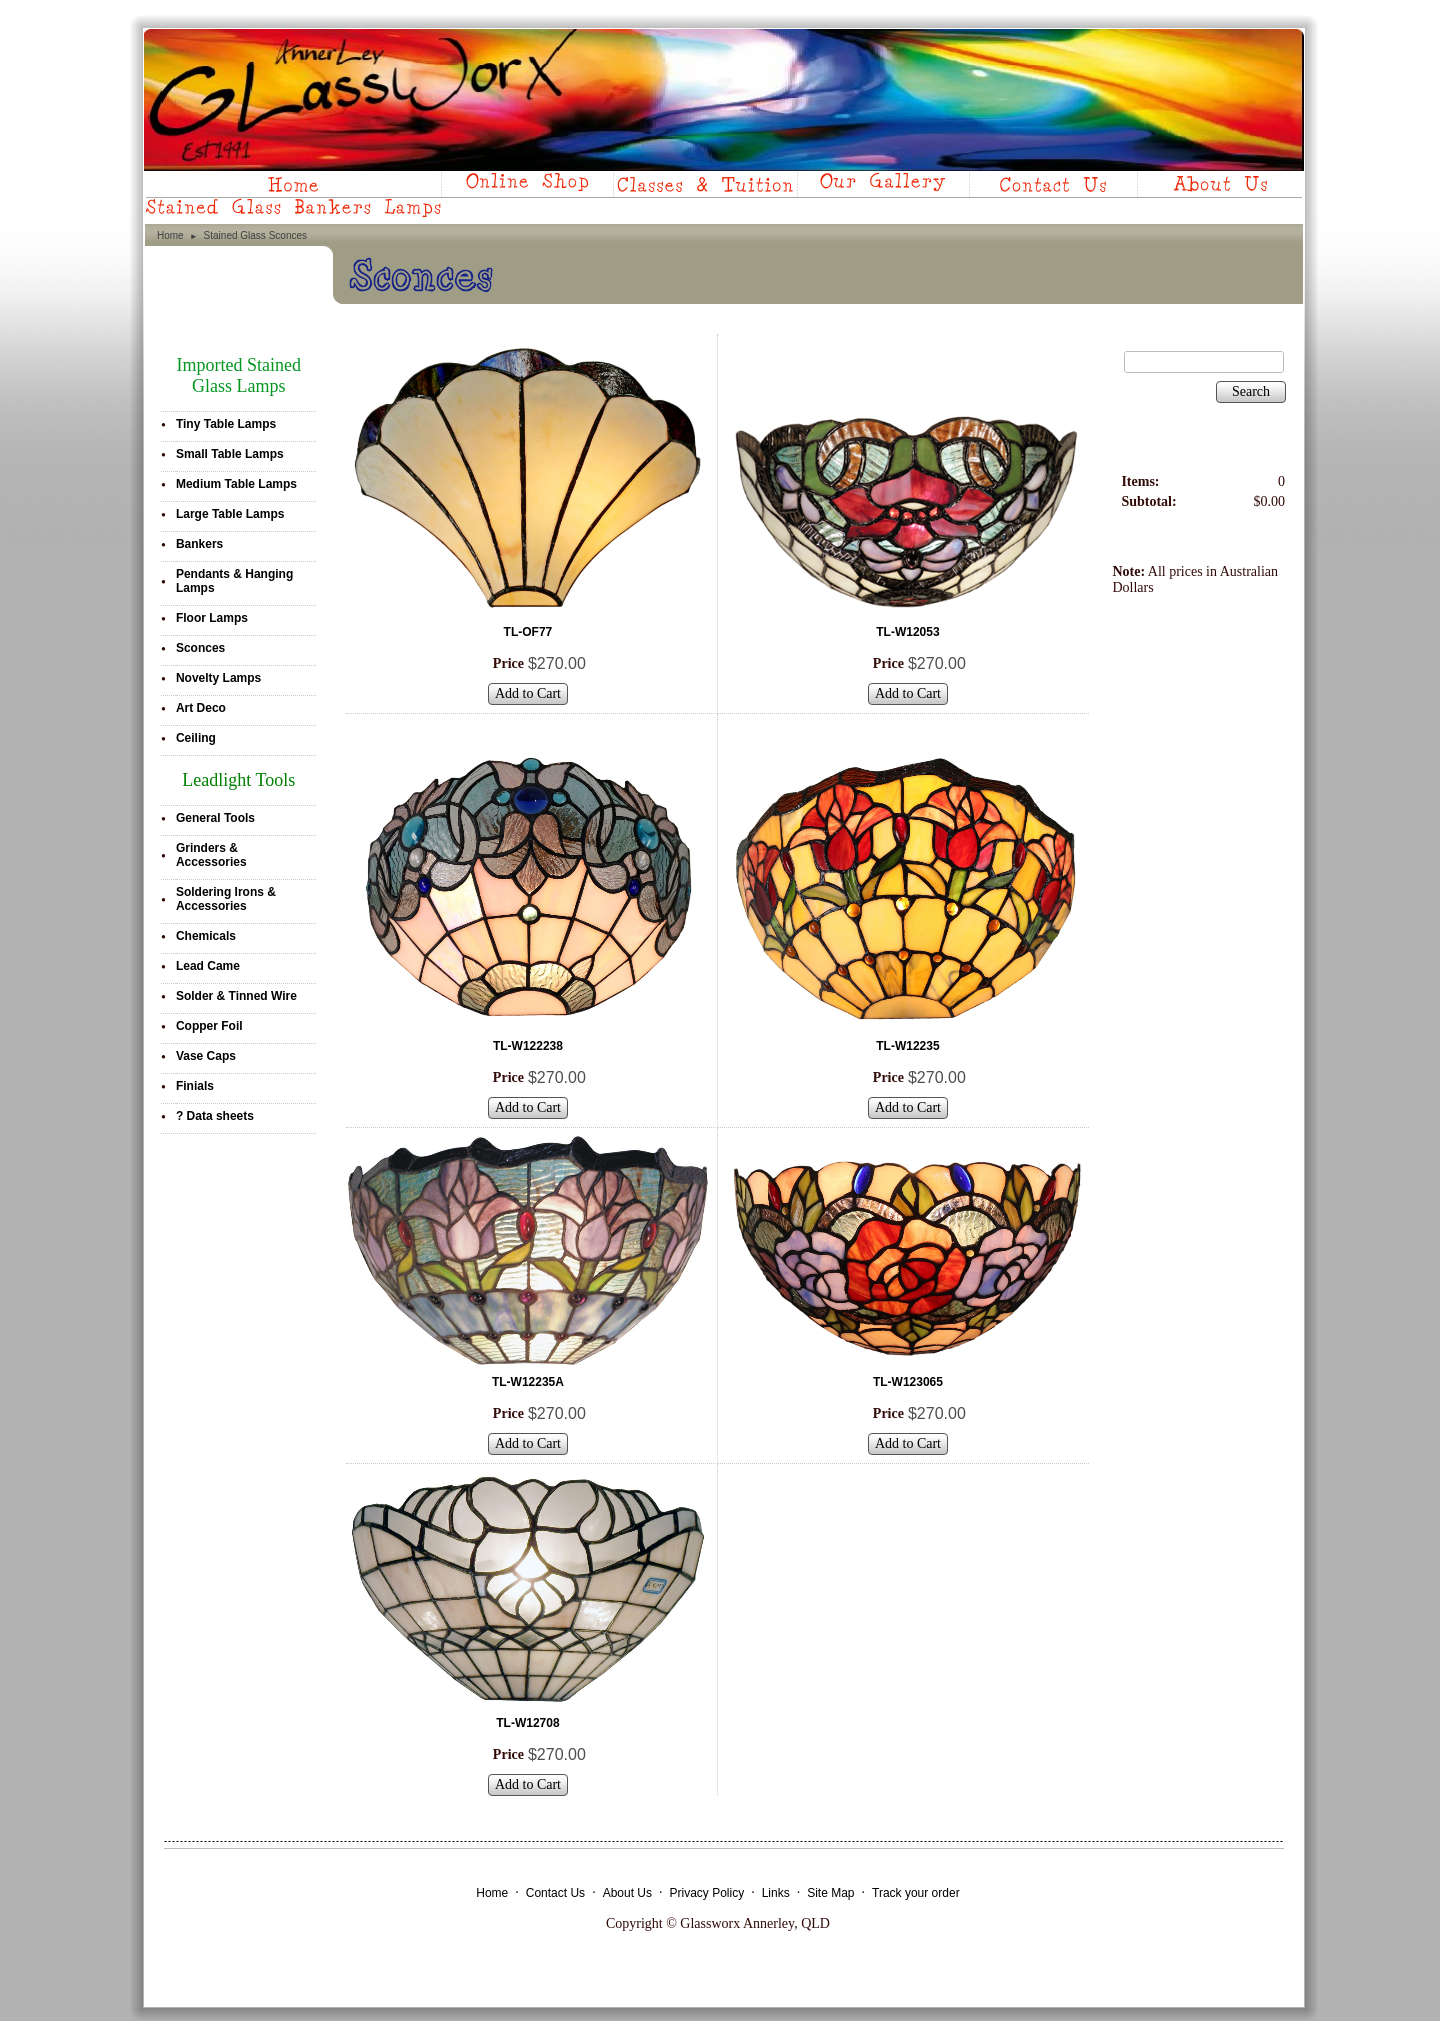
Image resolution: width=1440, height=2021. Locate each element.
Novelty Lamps (218, 678)
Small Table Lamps (230, 454)
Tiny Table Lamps (226, 424)
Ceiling (196, 738)
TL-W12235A (528, 1382)
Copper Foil (209, 1026)
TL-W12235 (907, 1046)
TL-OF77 (528, 632)
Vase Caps (206, 1056)
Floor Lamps (212, 618)
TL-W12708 (527, 1723)
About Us (627, 1893)
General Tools (215, 818)
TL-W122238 (528, 1046)
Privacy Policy (706, 1893)
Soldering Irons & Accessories (226, 899)
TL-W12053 (907, 632)
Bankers (199, 544)
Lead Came (208, 966)
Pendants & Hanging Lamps (234, 581)
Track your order (916, 1893)
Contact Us (555, 1893)
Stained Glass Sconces (255, 235)
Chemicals (206, 936)
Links (776, 1893)
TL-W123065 (908, 1382)
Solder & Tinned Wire (236, 996)
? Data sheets (215, 1116)
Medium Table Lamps (236, 484)
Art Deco (201, 708)
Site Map (830, 1893)
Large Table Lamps (230, 514)
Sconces (200, 648)
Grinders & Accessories (211, 855)
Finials (195, 1086)
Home (170, 235)
